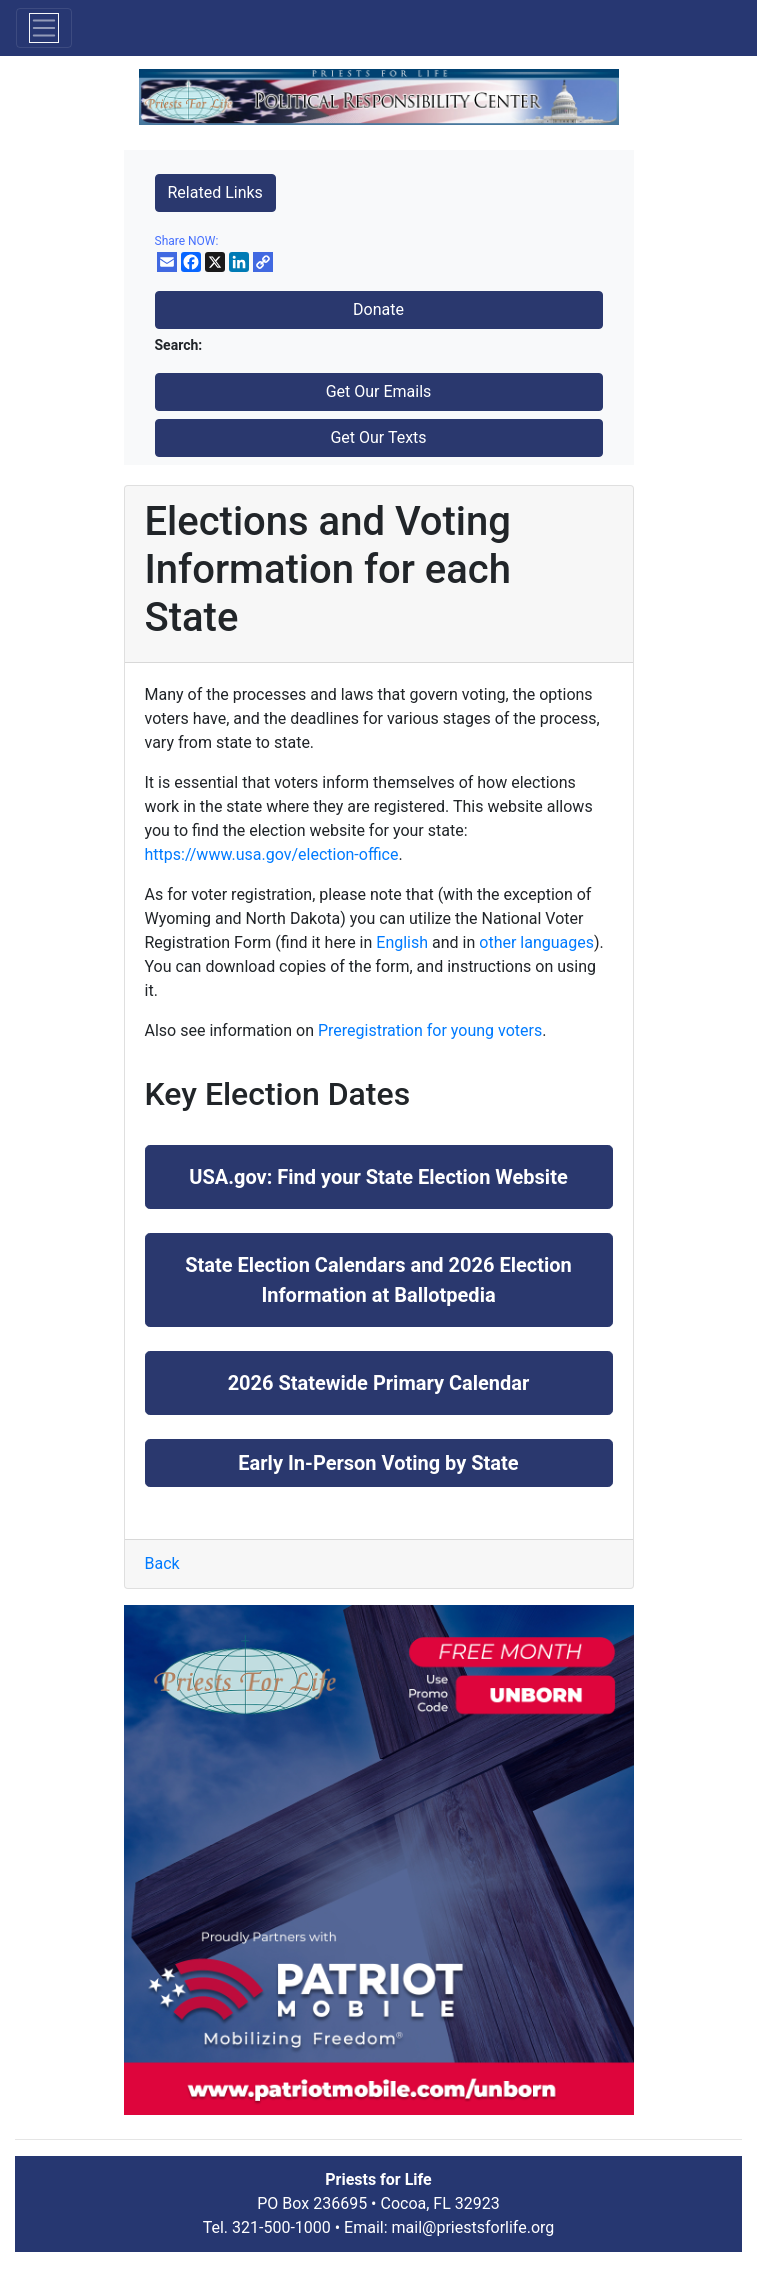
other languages (536, 942)
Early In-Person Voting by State (378, 1463)
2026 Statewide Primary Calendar (379, 1383)
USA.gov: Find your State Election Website (378, 1177)
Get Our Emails (379, 391)
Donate (378, 309)
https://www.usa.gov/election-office (272, 854)
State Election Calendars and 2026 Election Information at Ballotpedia (378, 1280)
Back (162, 1563)
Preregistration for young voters (430, 1030)
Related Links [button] (215, 192)
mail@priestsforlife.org (473, 2227)
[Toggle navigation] (44, 28)
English (402, 942)
